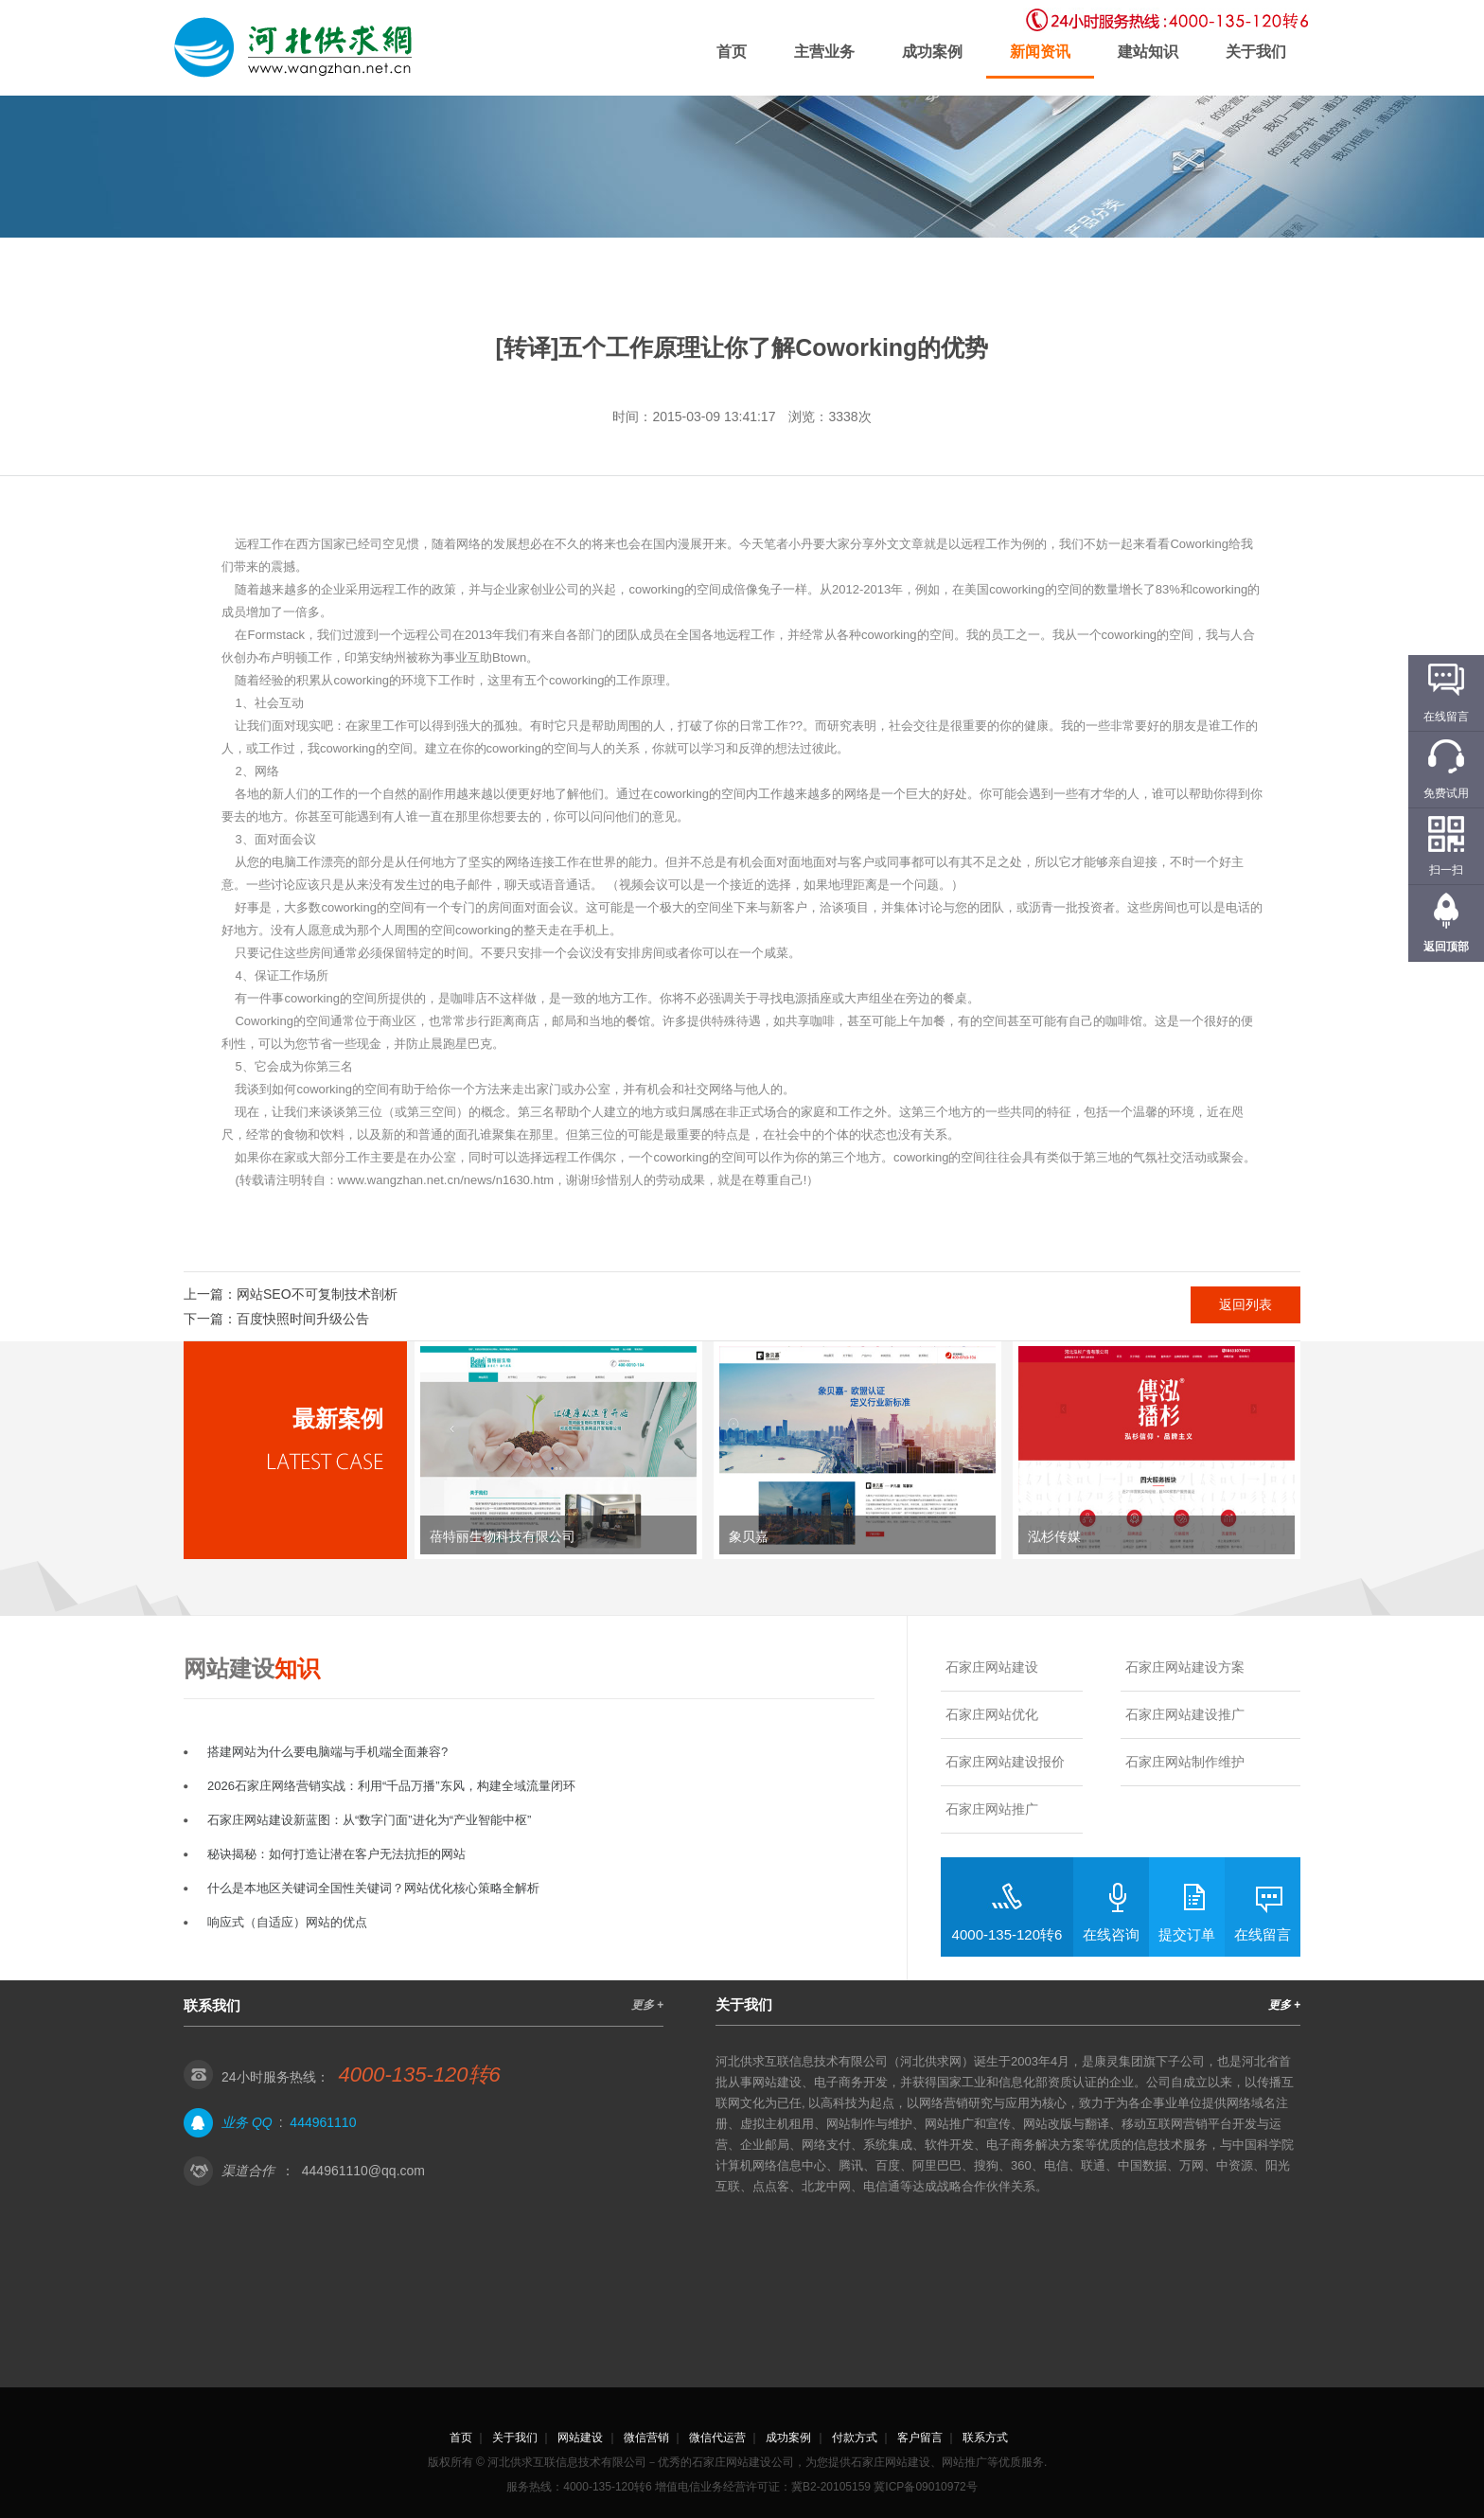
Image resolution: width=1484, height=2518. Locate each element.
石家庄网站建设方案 (1185, 1667)
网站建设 (580, 2437)
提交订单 (1186, 1934)
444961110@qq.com (363, 2170)
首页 (731, 52)
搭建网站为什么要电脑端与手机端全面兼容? (327, 1752)
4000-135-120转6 (1007, 1934)
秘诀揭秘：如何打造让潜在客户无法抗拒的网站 (336, 1854)
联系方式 (985, 2437)
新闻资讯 (1040, 52)
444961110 (323, 2122)
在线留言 (1262, 1934)
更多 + (647, 2005)
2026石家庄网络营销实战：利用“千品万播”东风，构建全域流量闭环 (391, 1786)
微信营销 (646, 2437)
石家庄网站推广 (991, 1809)
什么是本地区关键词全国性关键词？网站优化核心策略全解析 (373, 1888)
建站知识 (1148, 52)
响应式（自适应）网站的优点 (287, 1922)
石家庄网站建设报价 (1005, 1761)
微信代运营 (717, 2437)
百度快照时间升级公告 (303, 1318)
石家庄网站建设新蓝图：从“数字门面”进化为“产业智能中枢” (369, 1820)
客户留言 (920, 2437)
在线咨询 (1111, 1934)
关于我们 (1256, 52)
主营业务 (824, 52)
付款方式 (854, 2437)
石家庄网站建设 (991, 1667)
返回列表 (1245, 1304)
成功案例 (932, 52)
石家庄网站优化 (991, 1714)
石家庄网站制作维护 (1185, 1761)
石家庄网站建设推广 (1185, 1714)
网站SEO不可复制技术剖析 (317, 1294)
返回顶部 (1446, 946)
